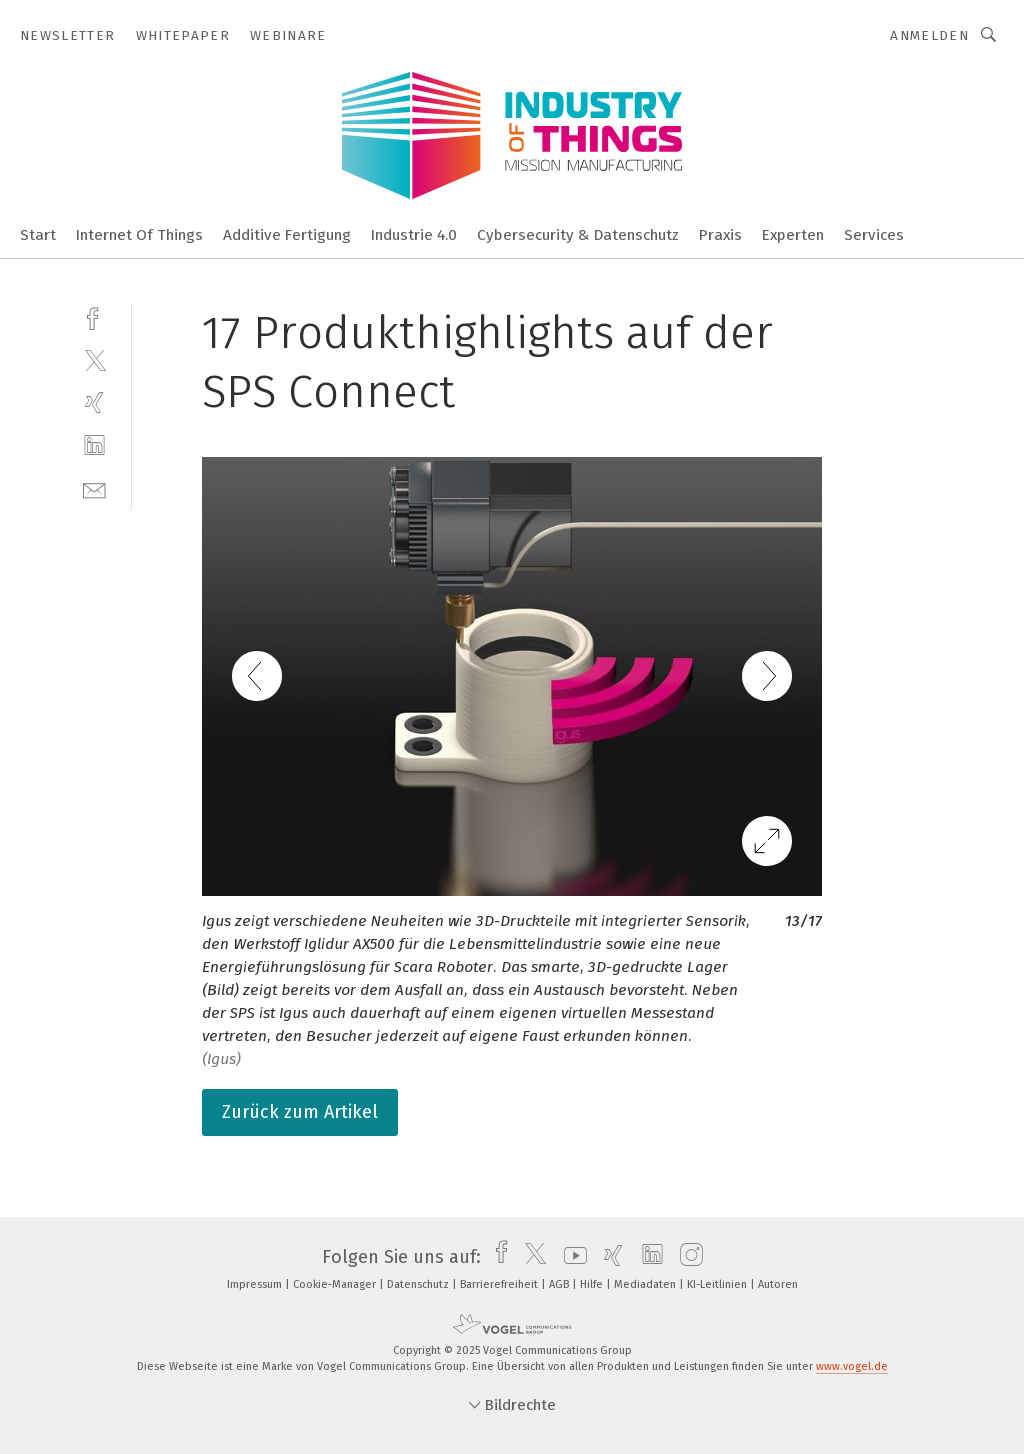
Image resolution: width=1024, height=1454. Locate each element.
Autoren (778, 1284)
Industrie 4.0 (414, 235)
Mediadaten (646, 1284)
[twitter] (94, 359)
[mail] (94, 488)
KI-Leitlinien (718, 1284)
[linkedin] (94, 445)
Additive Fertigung (287, 235)
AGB (560, 1284)
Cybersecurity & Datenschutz (578, 235)
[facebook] (94, 316)
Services (874, 235)
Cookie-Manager (336, 1284)
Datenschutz (419, 1284)
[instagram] (686, 1257)
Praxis (720, 235)
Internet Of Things (139, 235)
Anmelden (929, 35)
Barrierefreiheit (500, 1284)
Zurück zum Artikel (300, 1112)
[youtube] (570, 1257)
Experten (793, 235)
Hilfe (593, 1284)
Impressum (256, 1284)
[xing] (94, 402)
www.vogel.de (852, 1366)
